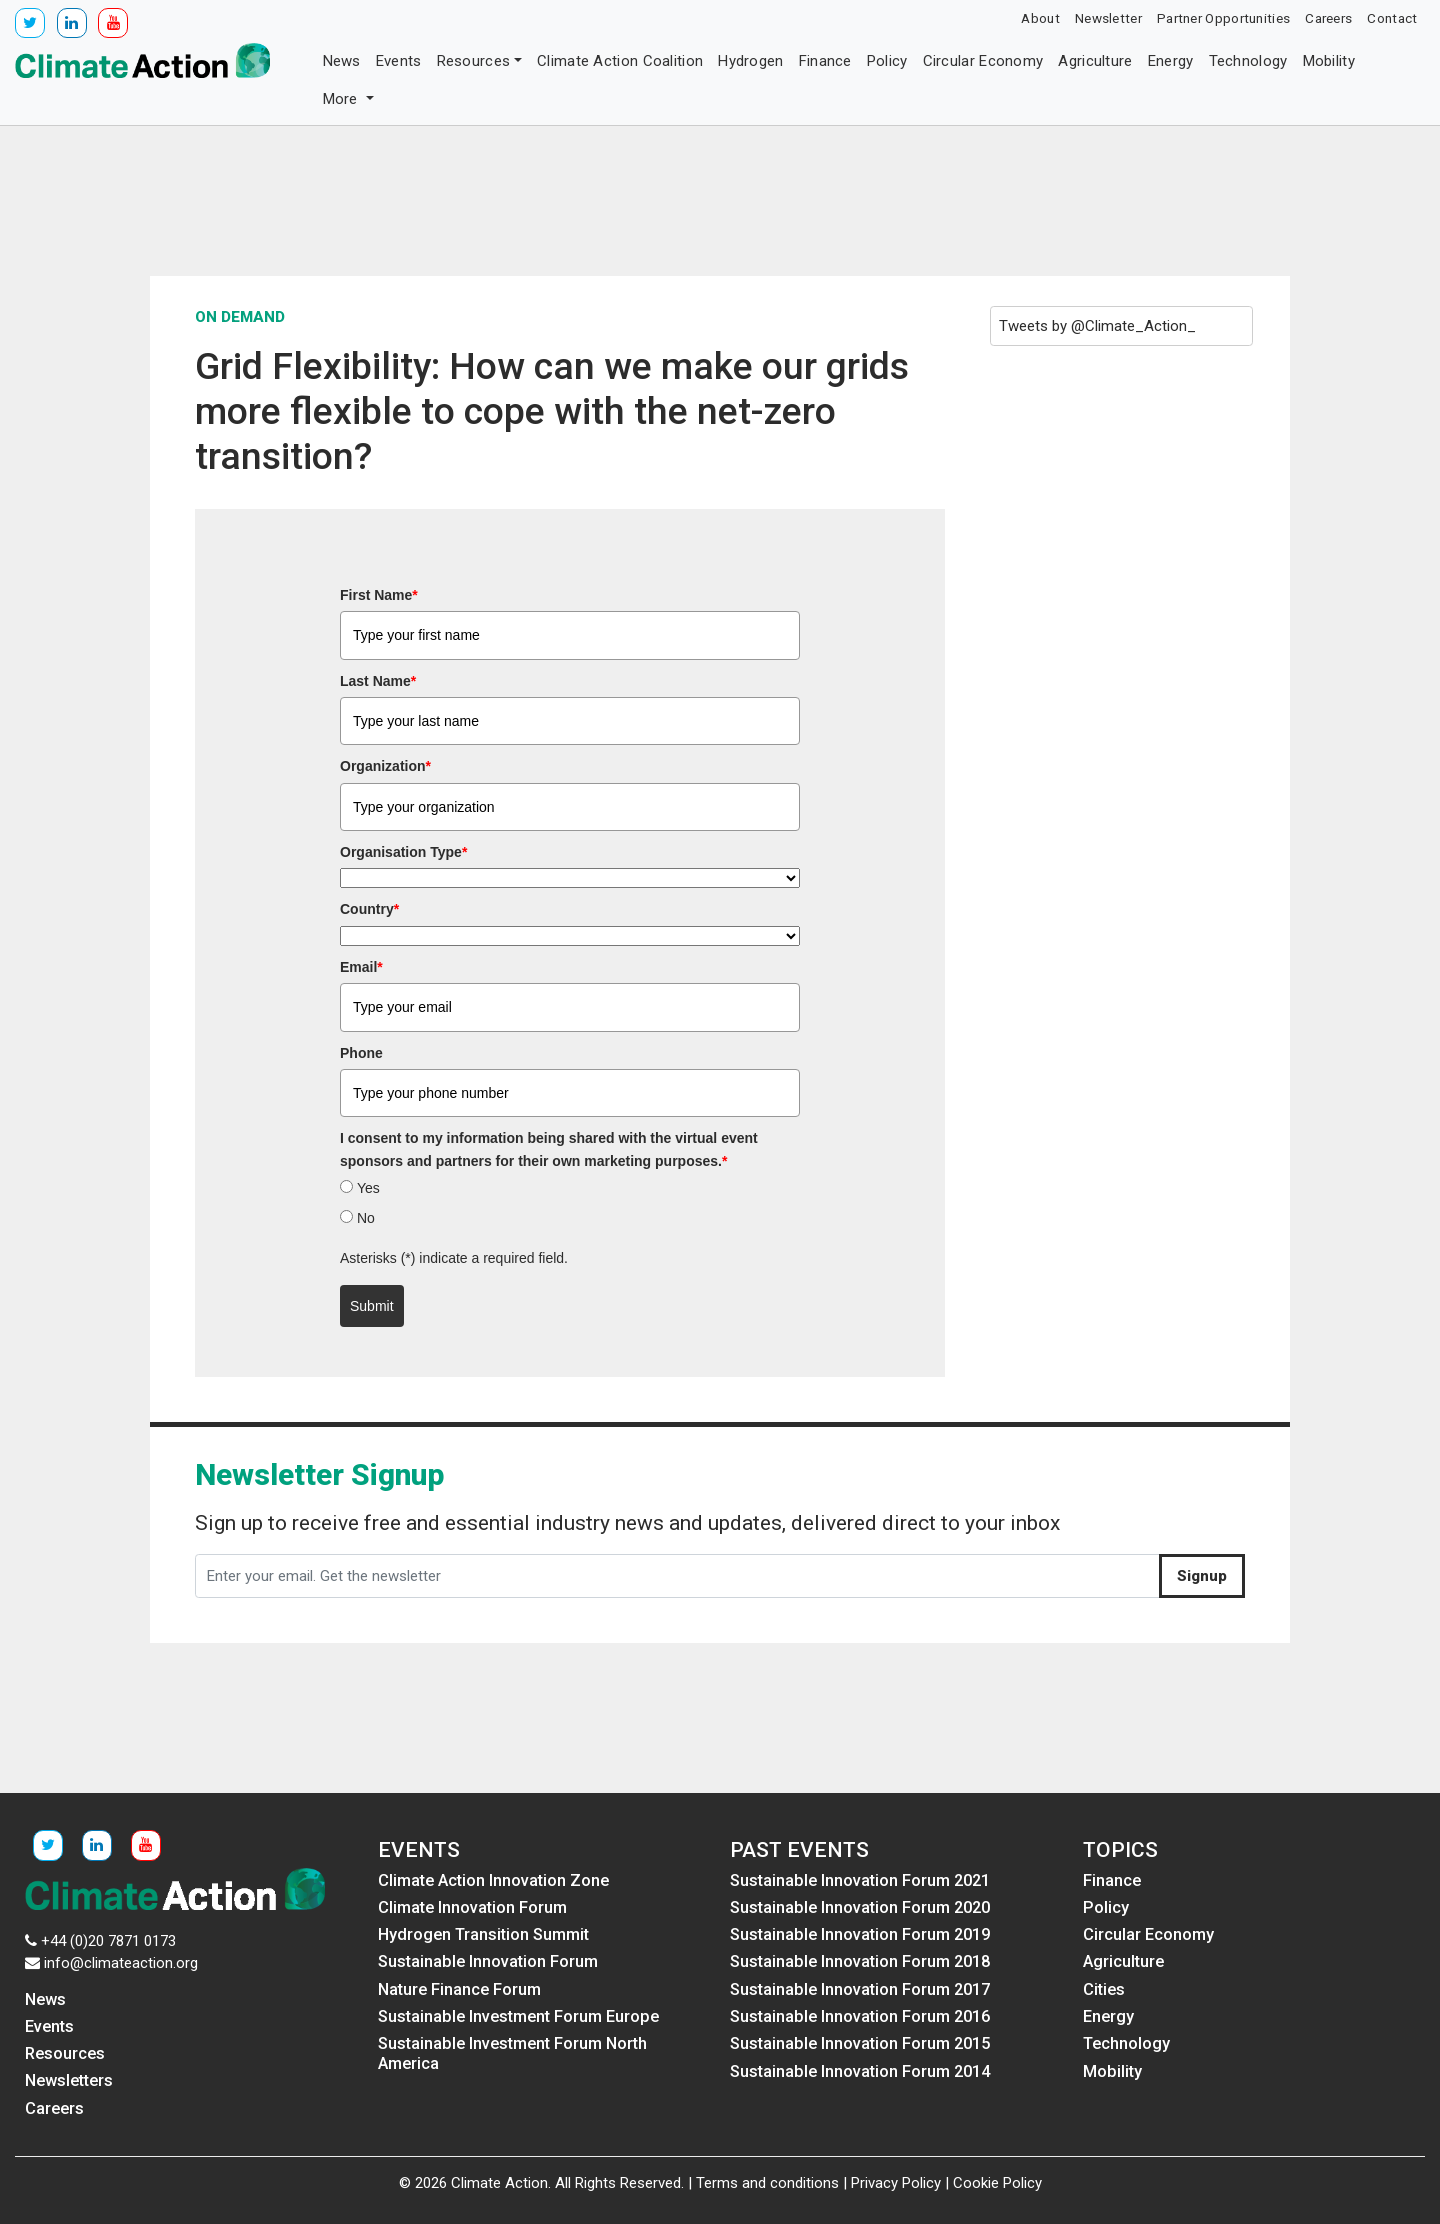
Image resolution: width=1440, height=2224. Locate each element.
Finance (825, 61)
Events (399, 61)
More (343, 99)
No (366, 1218)
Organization (385, 766)
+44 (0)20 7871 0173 (108, 1941)
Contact (1392, 18)
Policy (887, 61)
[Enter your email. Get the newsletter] (677, 1576)
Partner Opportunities (1223, 18)
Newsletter (1108, 18)
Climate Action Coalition (620, 61)
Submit (372, 1306)
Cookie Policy (997, 2183)
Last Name (378, 681)
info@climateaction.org (121, 1963)
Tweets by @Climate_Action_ (1097, 326)
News (342, 61)
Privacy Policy (896, 2183)
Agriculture (1095, 61)
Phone (361, 1053)
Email (361, 967)
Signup (1202, 1576)
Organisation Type (403, 852)
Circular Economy (983, 61)
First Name (379, 595)
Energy (1171, 61)
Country (369, 909)
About (1040, 18)
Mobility (1329, 61)
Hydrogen (750, 61)
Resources (474, 61)
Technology (1248, 61)
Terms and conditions (767, 2183)
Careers (1328, 18)
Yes (368, 1188)
